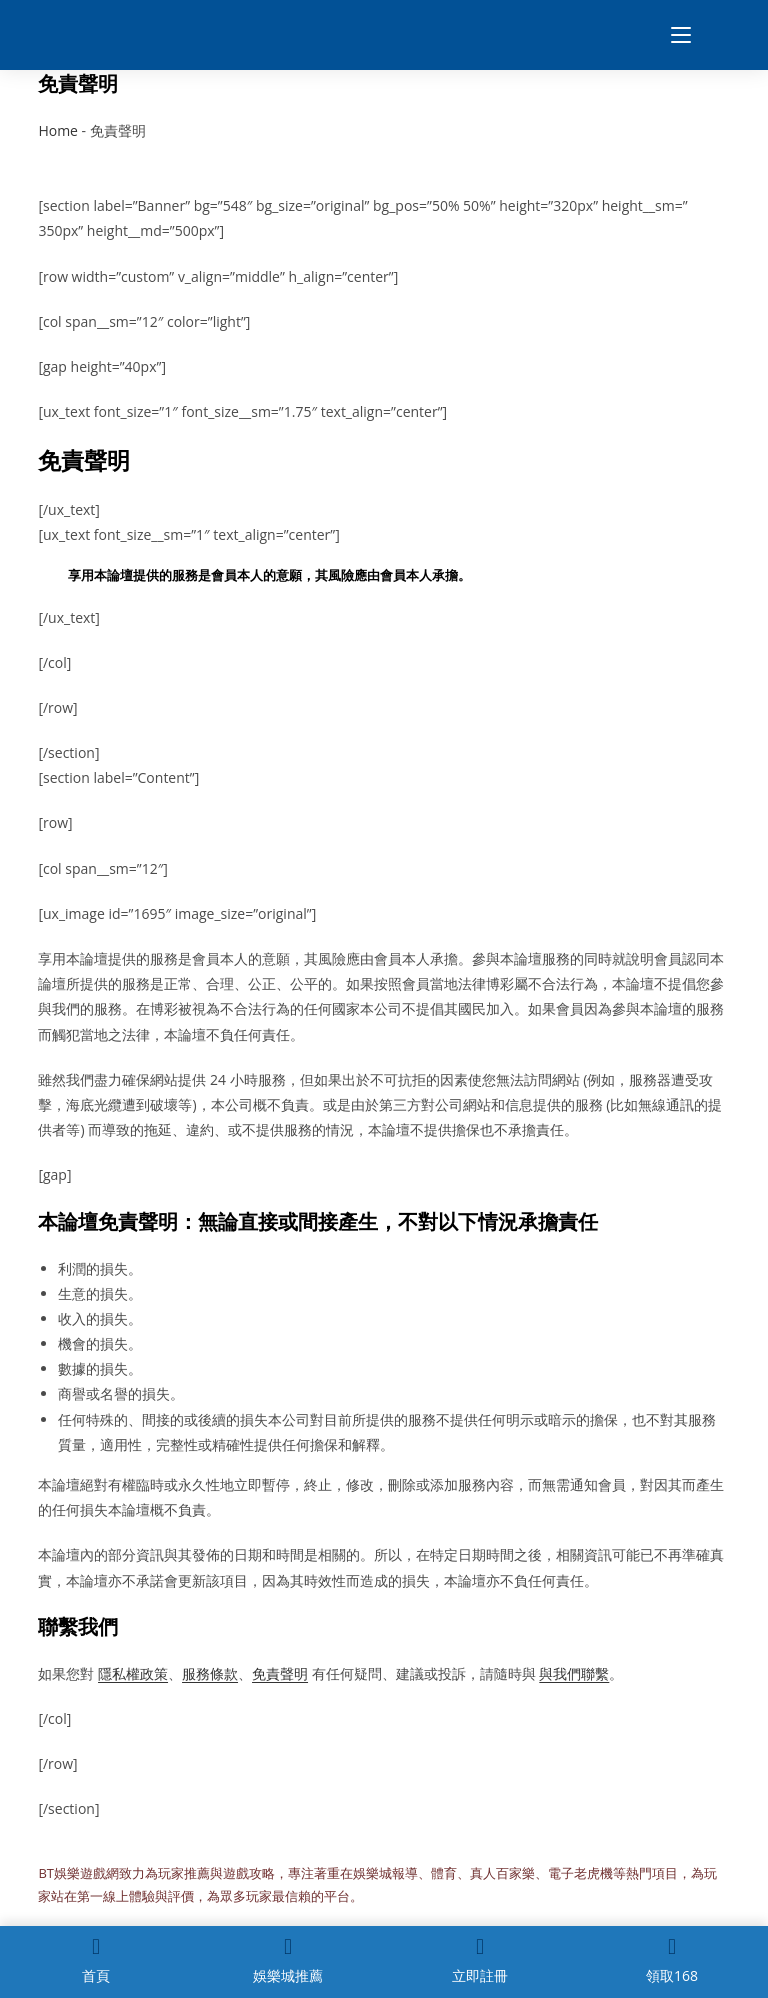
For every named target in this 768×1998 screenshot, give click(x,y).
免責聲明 (280, 1673)
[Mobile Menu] (673, 35)
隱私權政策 (133, 1673)
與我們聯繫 (574, 1673)
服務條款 (210, 1673)
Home (58, 130)
